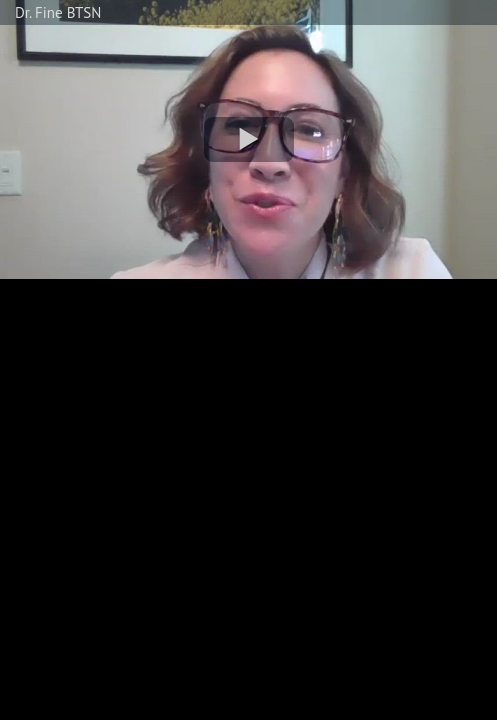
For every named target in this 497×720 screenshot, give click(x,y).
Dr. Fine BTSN (58, 12)
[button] (249, 139)
